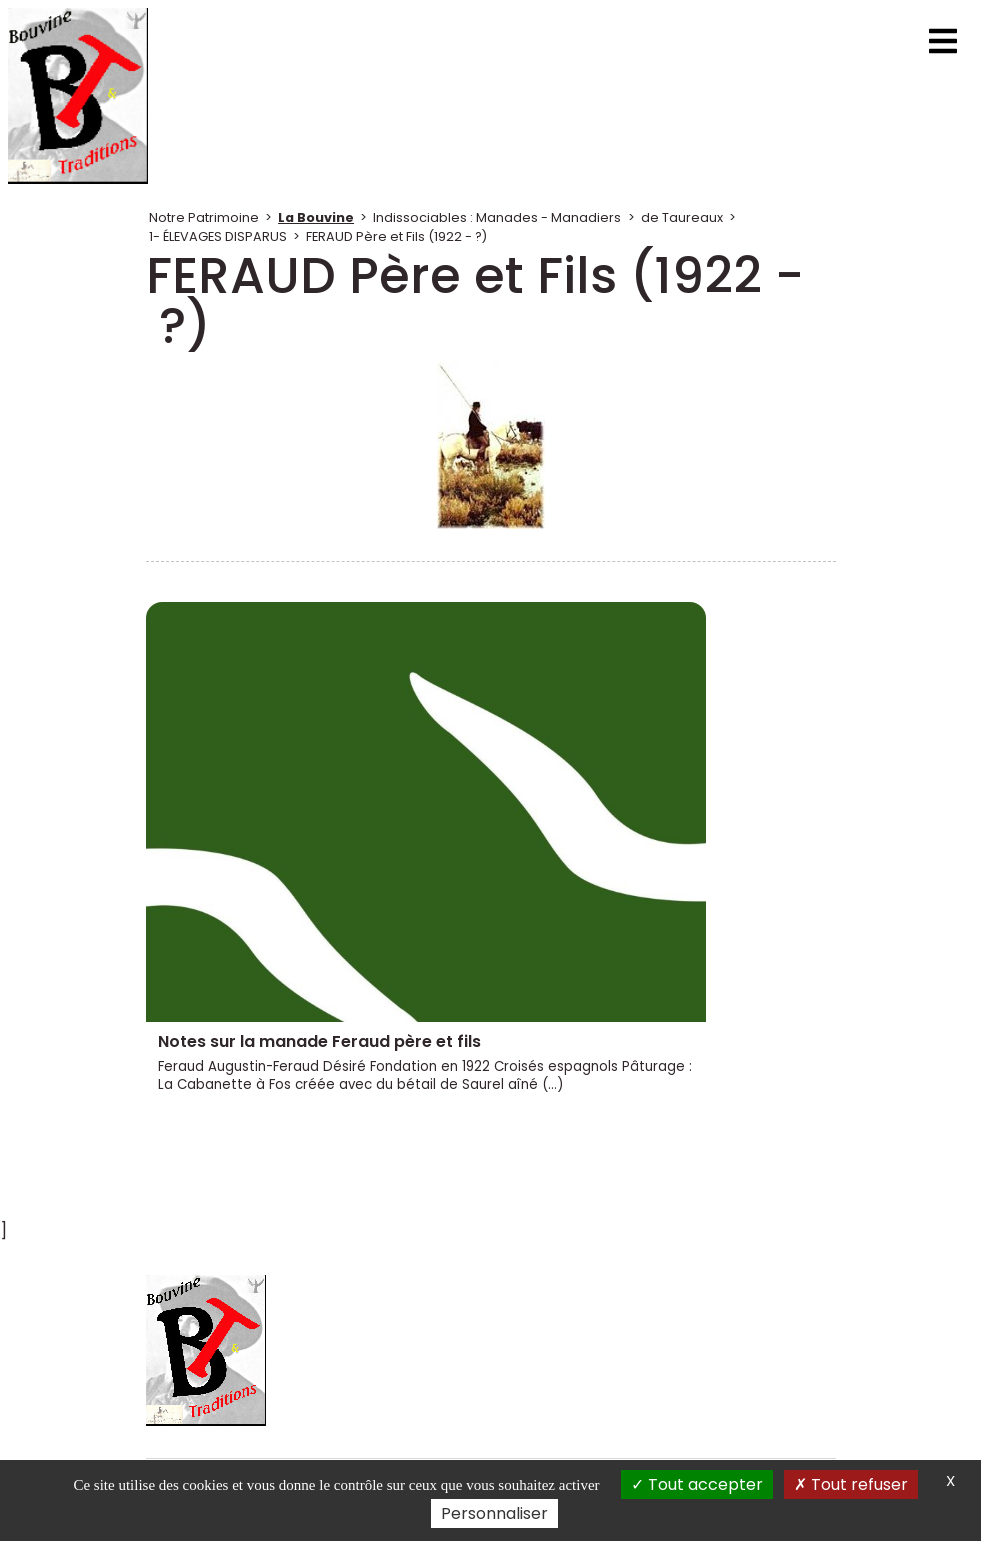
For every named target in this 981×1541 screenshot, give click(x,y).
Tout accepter (697, 1484)
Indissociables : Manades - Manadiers (497, 217)
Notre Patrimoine (204, 217)
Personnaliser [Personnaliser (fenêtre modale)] (494, 1513)
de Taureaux (682, 217)
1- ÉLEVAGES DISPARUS (218, 236)
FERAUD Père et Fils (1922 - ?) (396, 236)
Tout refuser (851, 1484)
